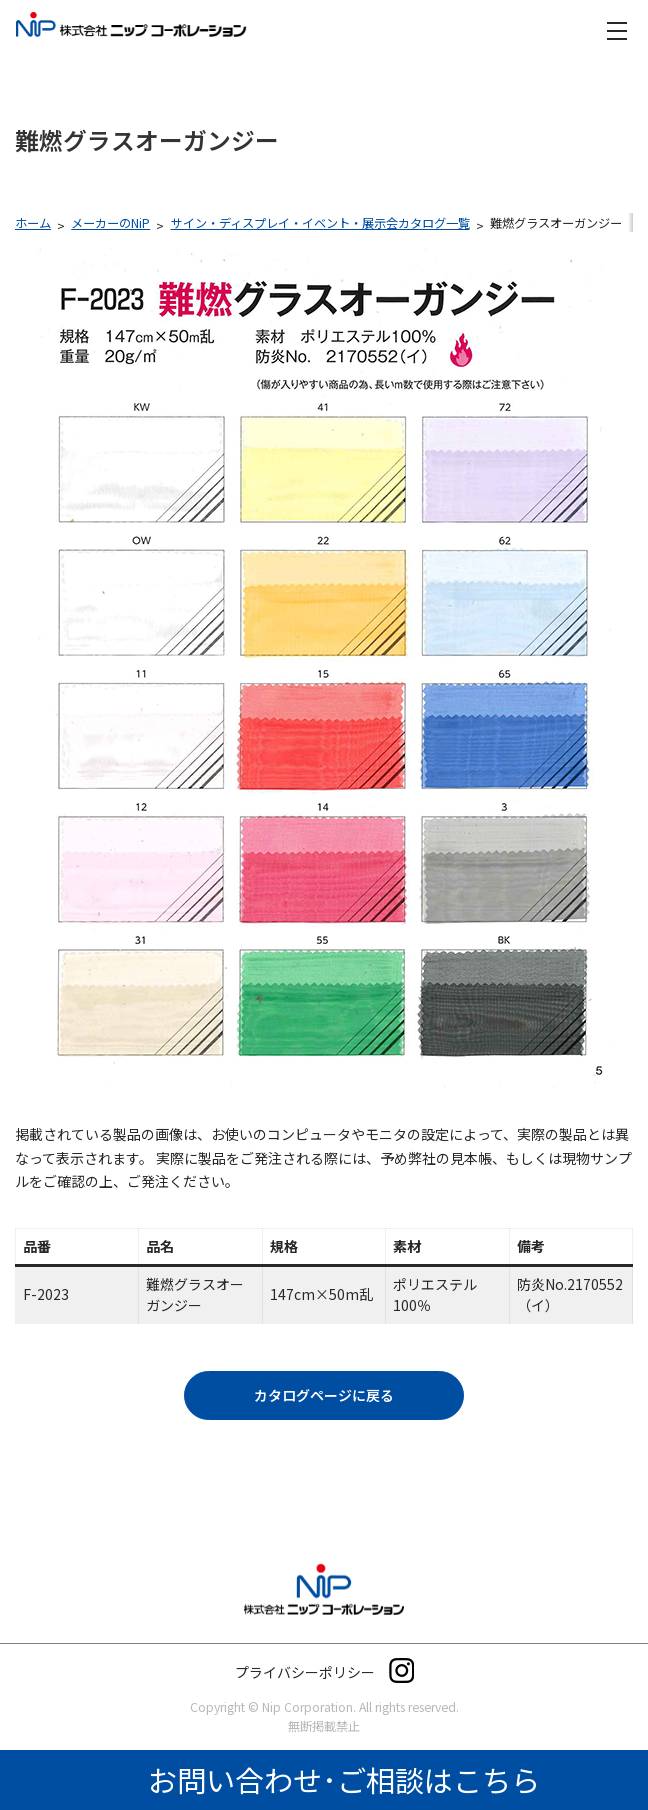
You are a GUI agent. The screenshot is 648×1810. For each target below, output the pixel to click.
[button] (324, 1395)
